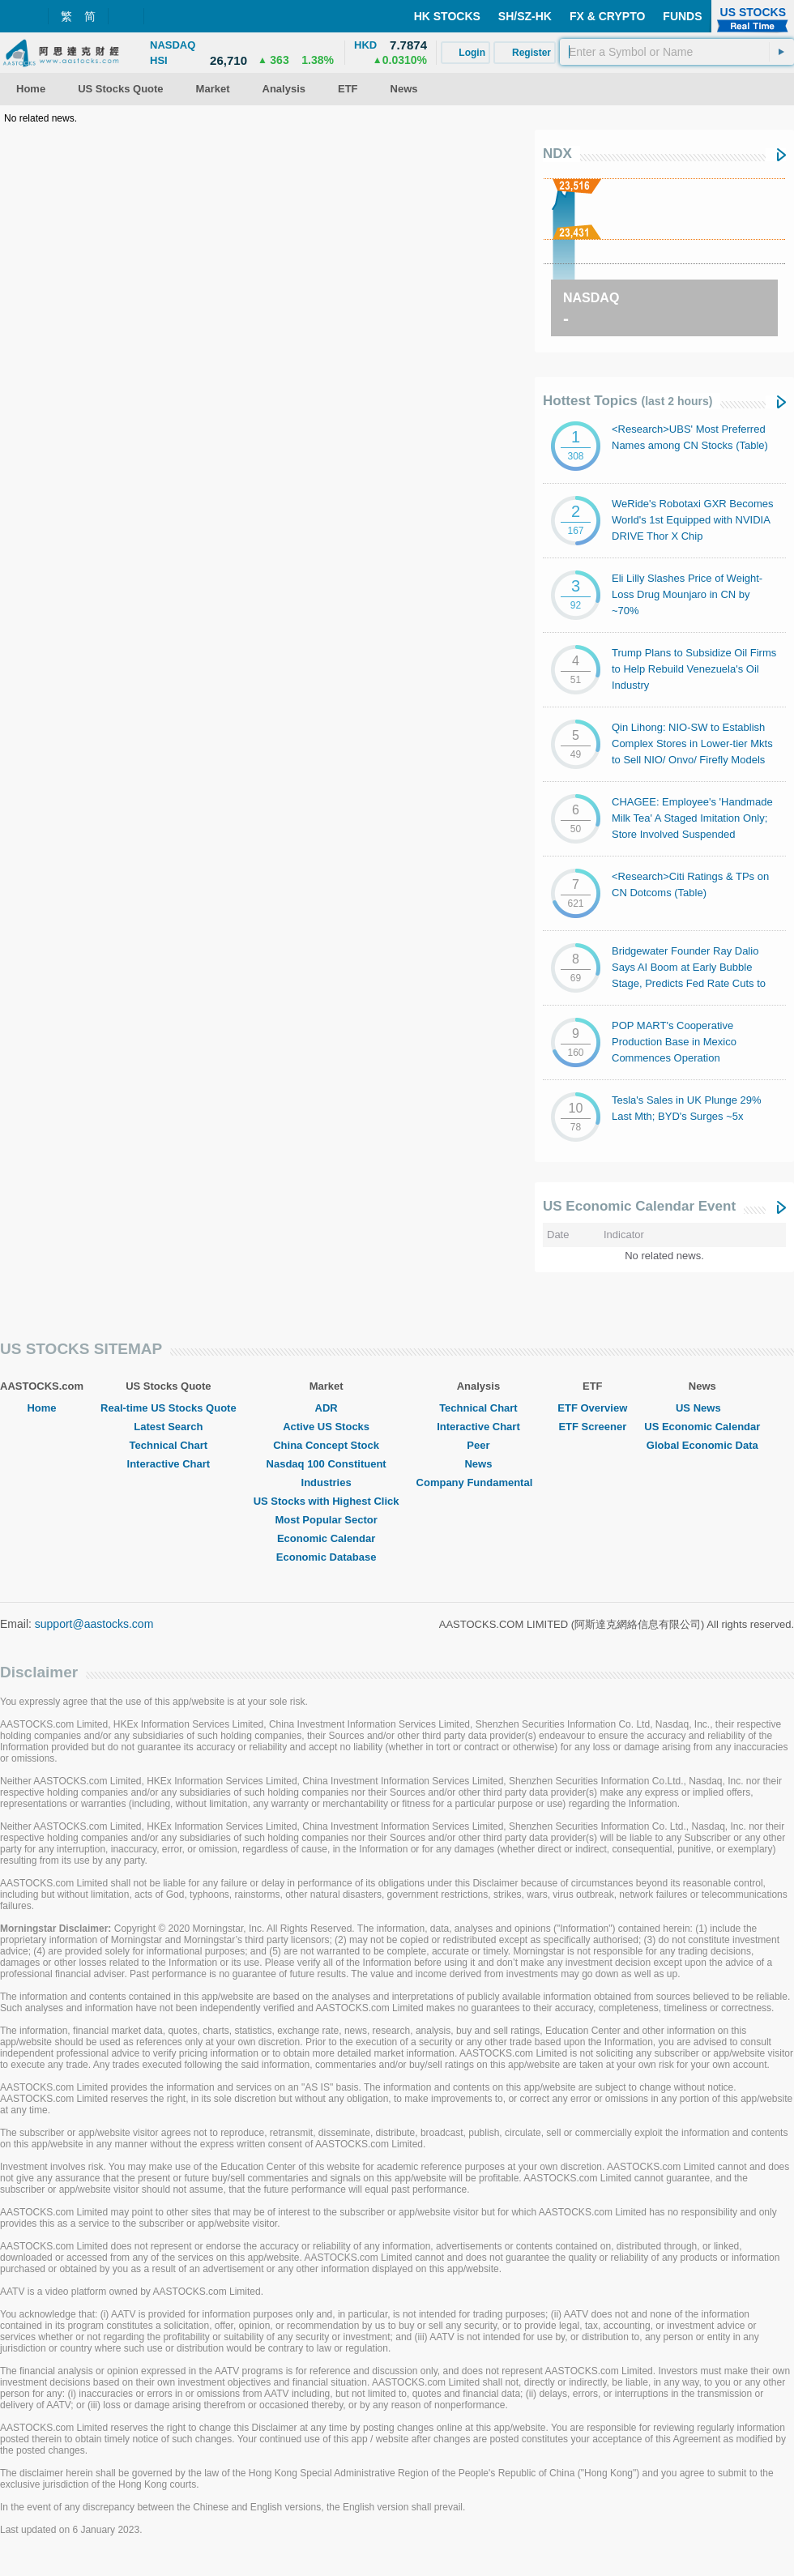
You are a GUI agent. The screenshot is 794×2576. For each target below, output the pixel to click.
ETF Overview (592, 1408)
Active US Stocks (326, 1426)
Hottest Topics (627, 400)
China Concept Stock (326, 1445)
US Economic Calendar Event (639, 1206)
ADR (326, 1408)
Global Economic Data (702, 1445)
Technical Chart (169, 1445)
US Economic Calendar (702, 1426)
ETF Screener (592, 1426)
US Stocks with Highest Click (326, 1501)
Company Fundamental (478, 1482)
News (478, 1464)
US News (702, 1408)
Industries (326, 1482)
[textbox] (677, 52)
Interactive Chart (169, 1464)
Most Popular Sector (326, 1520)
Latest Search (168, 1426)
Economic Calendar (326, 1538)
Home (41, 1408)
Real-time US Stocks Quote (168, 1408)
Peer (478, 1445)
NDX (557, 153)
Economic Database (326, 1557)
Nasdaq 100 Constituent (326, 1464)
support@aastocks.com (94, 1623)
